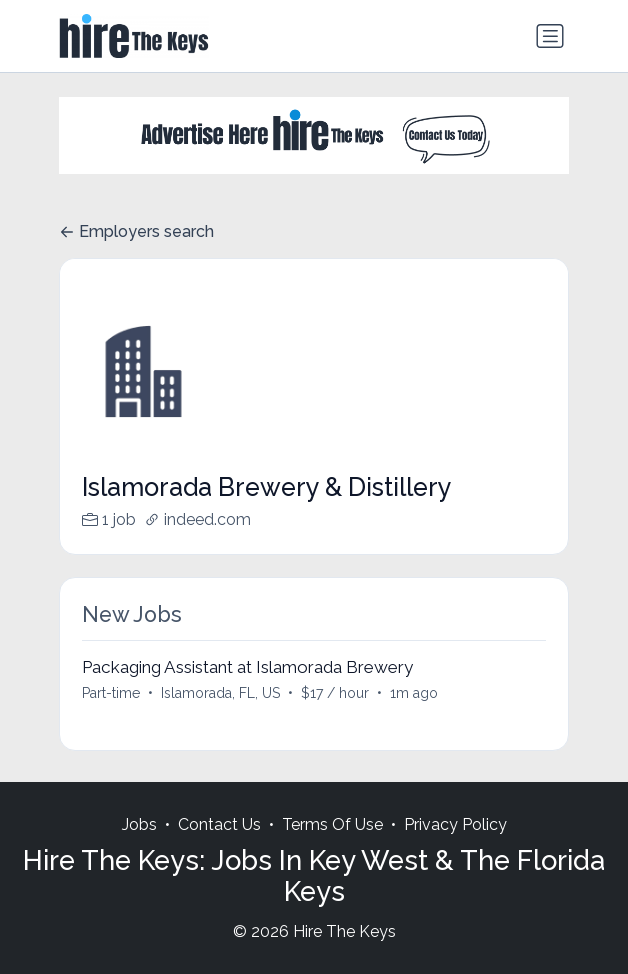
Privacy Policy (455, 824)
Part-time (111, 693)
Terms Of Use (332, 824)
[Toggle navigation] (550, 36)
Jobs (139, 824)
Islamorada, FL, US (220, 693)
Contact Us (219, 824)
